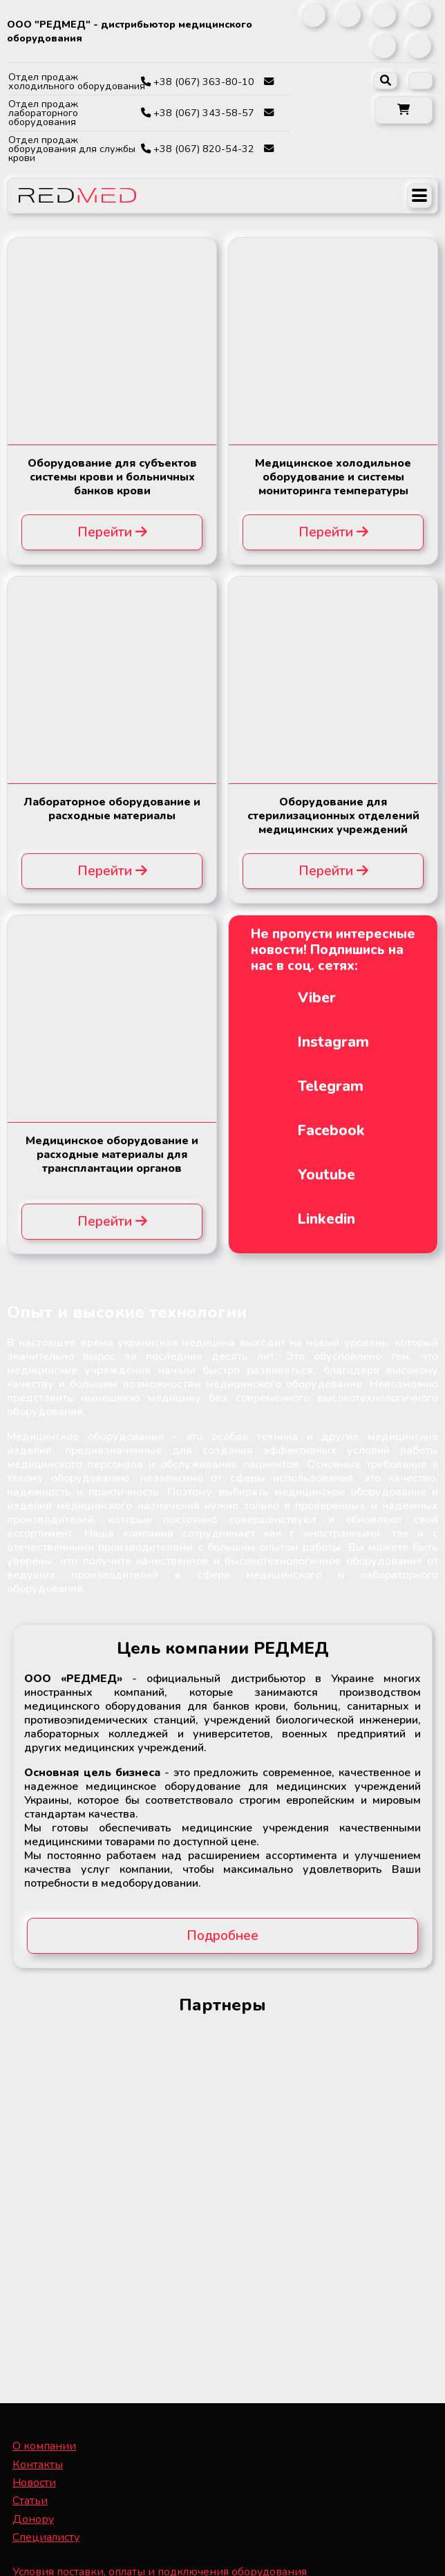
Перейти (112, 532)
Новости (34, 2482)
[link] (313, 15)
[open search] (385, 80)
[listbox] (420, 80)
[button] (404, 110)
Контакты (37, 2464)
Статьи (30, 2500)
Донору (33, 2519)
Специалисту (45, 2537)
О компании (44, 2446)
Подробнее (222, 1936)
